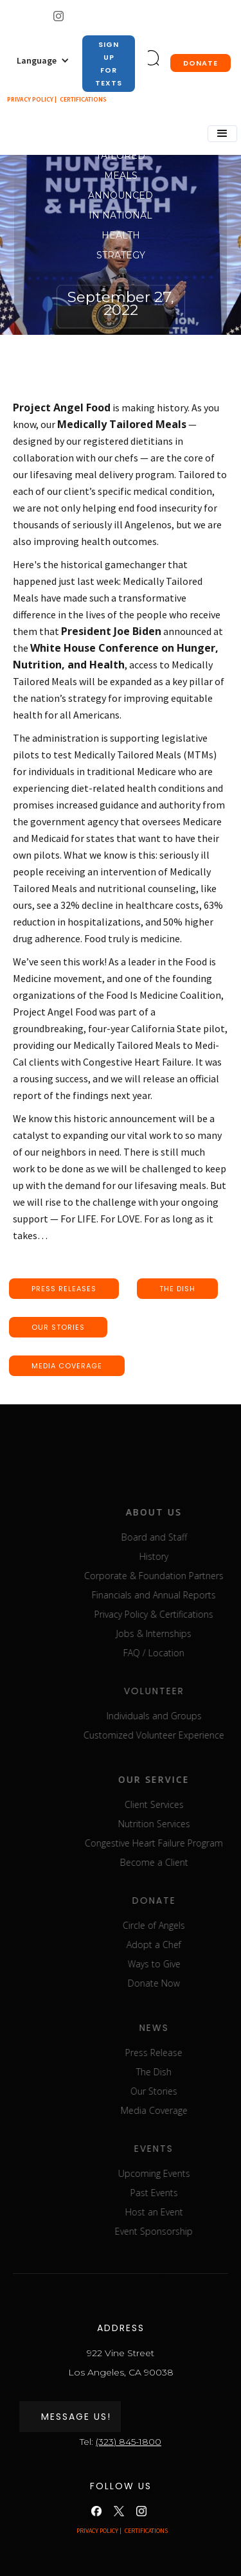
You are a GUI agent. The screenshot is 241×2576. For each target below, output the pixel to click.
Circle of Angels (180, 1925)
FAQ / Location (180, 1653)
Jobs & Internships (180, 1633)
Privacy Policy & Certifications (180, 1614)
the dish (177, 1289)
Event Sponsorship (180, 2231)
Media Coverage (180, 2110)
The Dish (180, 2072)
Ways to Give (180, 1964)
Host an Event (181, 2212)
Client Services (180, 1804)
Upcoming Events (181, 2173)
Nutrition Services (181, 1824)
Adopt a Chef (180, 1944)
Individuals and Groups (180, 1716)
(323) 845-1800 (128, 2441)
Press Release (180, 2052)
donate (200, 63)
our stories (58, 1327)
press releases (63, 1289)
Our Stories (180, 2091)
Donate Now (180, 1983)
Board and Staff (180, 1537)
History (180, 1556)
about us (180, 1512)
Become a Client (181, 1862)
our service (180, 1779)
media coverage (66, 1366)
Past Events (180, 2193)
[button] (43, 60)
